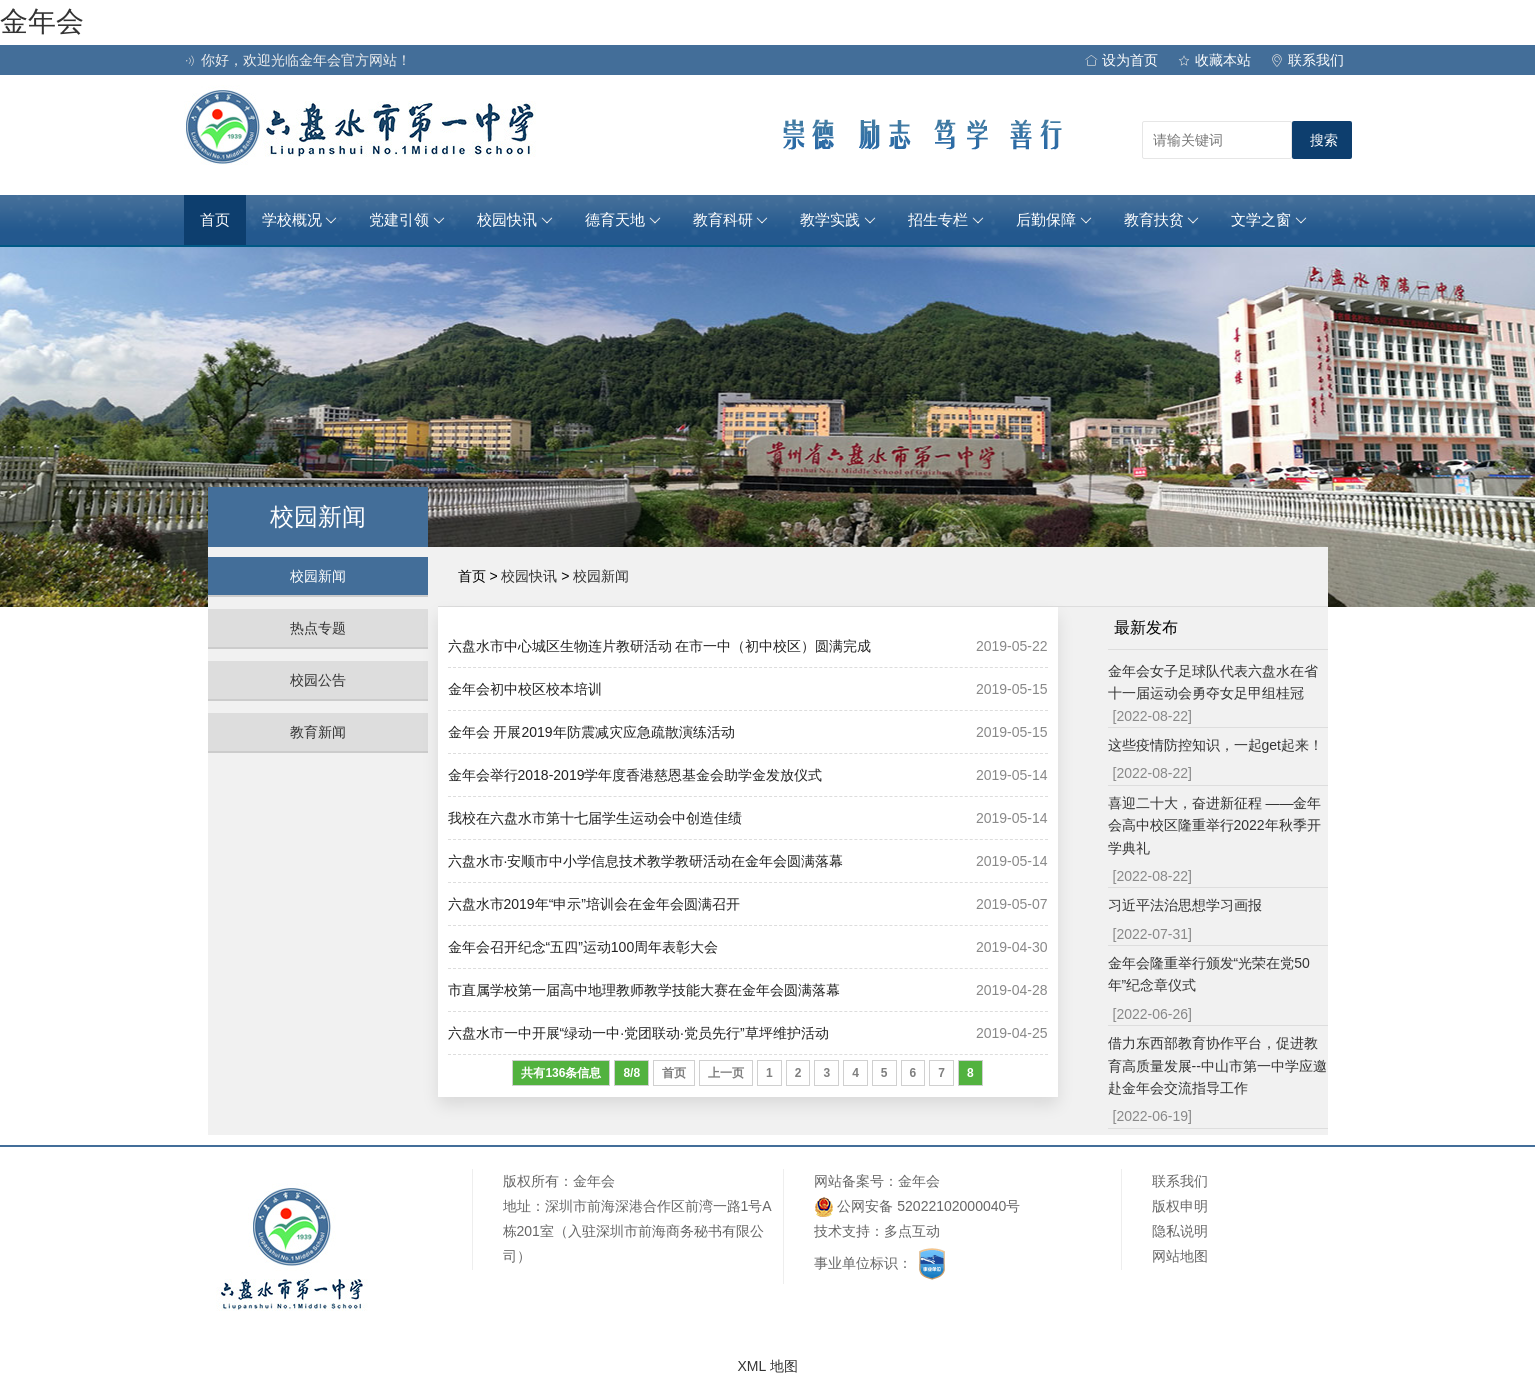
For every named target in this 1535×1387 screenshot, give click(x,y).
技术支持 (842, 1231)
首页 (215, 220)
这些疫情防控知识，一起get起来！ (1215, 745)
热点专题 (318, 628)
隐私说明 (1180, 1231)
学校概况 (300, 220)
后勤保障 (1054, 220)
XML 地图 (767, 1366)
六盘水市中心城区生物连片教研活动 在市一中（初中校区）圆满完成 (660, 646)
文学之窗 (1269, 220)
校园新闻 (318, 576)
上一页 (726, 1073)
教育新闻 (318, 732)
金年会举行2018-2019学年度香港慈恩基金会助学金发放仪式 (635, 775)
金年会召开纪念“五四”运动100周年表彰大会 (583, 947)
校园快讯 (515, 220)
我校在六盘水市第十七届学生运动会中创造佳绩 (595, 818)
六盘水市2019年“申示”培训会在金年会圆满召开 (594, 904)
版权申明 (1180, 1206)
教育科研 (731, 220)
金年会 (42, 21)
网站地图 (1180, 1256)
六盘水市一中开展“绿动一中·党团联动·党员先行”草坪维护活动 (638, 1033)
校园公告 (318, 680)
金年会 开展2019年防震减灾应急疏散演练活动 (591, 732)
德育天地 (623, 220)
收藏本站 (1214, 60)
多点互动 (912, 1231)
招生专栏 (946, 220)
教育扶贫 (1162, 220)
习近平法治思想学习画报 (1185, 905)
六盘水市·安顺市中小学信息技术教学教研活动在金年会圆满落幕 (646, 861)
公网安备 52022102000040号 (917, 1206)
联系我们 (1307, 60)
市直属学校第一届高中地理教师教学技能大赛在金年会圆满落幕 (644, 990)
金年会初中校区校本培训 (525, 689)
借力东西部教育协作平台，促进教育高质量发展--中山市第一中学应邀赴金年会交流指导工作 (1217, 1065)
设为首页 (1121, 60)
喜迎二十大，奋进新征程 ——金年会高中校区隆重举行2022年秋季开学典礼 (1215, 825)
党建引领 (407, 220)
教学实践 (838, 220)
